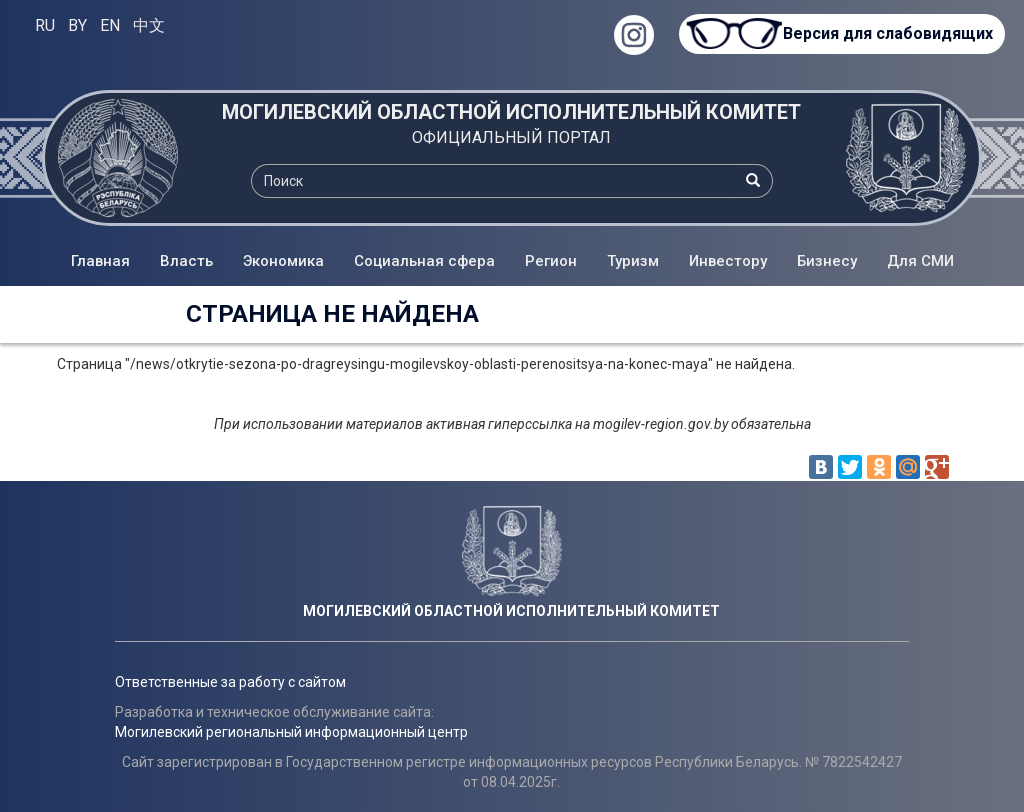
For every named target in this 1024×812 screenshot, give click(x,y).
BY (77, 25)
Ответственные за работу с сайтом (230, 682)
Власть (186, 261)
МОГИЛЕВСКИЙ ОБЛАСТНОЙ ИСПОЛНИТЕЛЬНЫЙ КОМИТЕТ (511, 112)
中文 (149, 25)
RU (45, 25)
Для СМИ (920, 261)
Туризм (633, 261)
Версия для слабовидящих (884, 33)
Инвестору (728, 261)
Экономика (283, 261)
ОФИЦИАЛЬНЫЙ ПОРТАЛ (511, 137)
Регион (551, 261)
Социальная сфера (424, 261)
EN (110, 25)
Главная (100, 261)
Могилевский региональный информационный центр (291, 732)
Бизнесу (827, 261)
